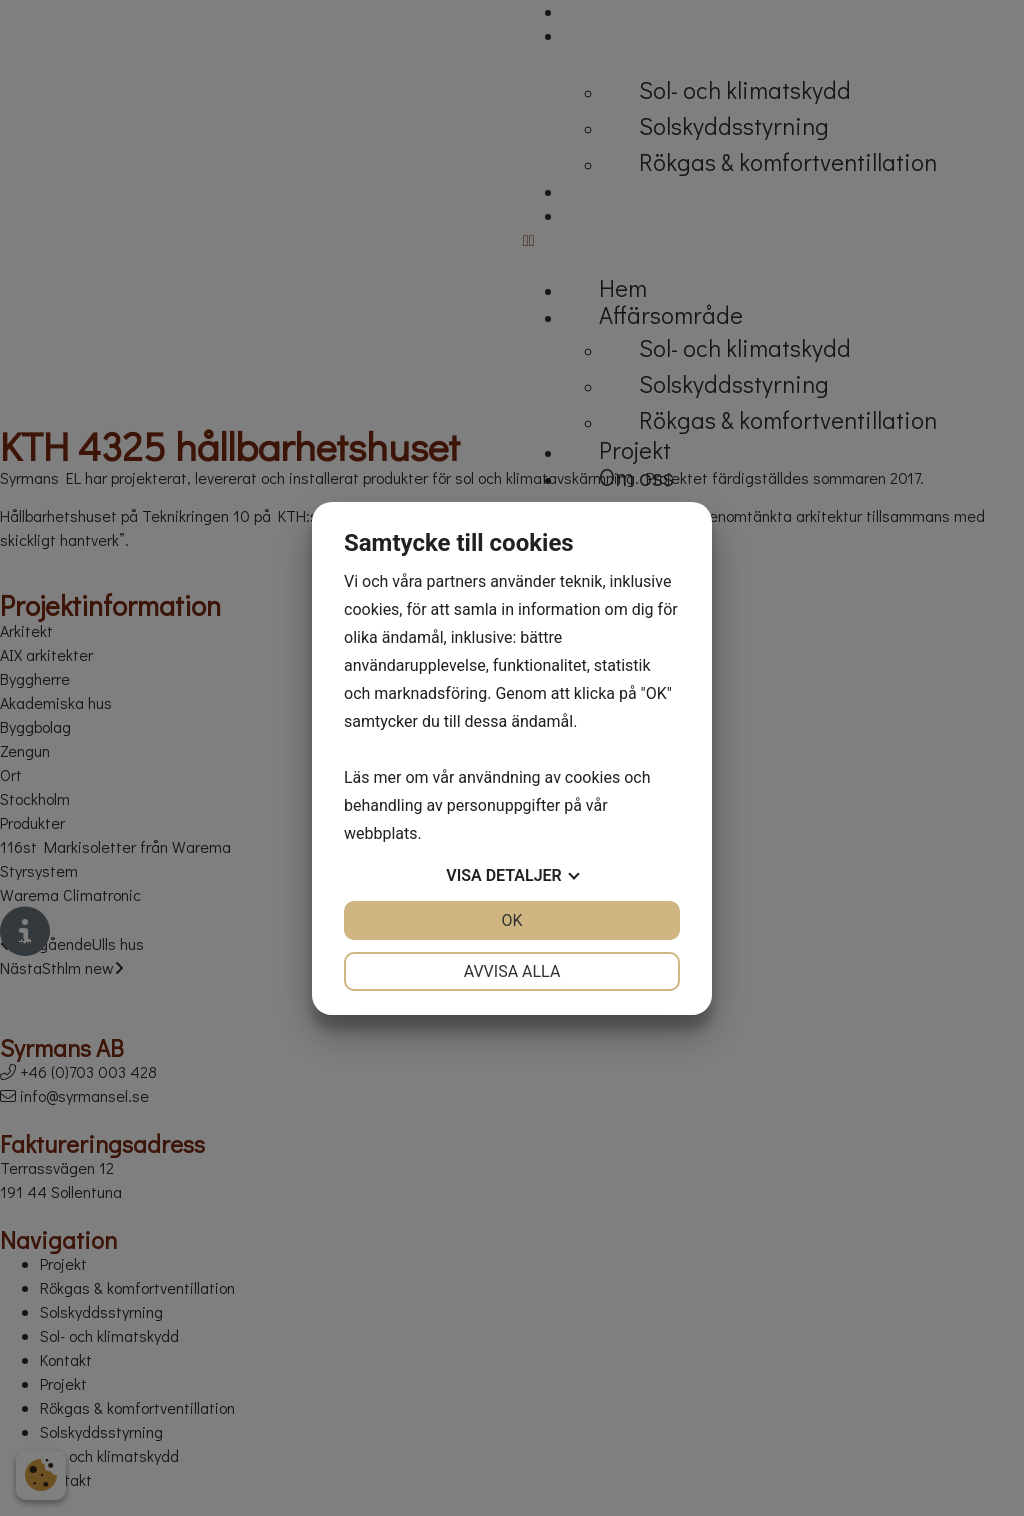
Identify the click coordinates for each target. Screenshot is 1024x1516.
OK (511, 920)
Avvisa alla (512, 971)
